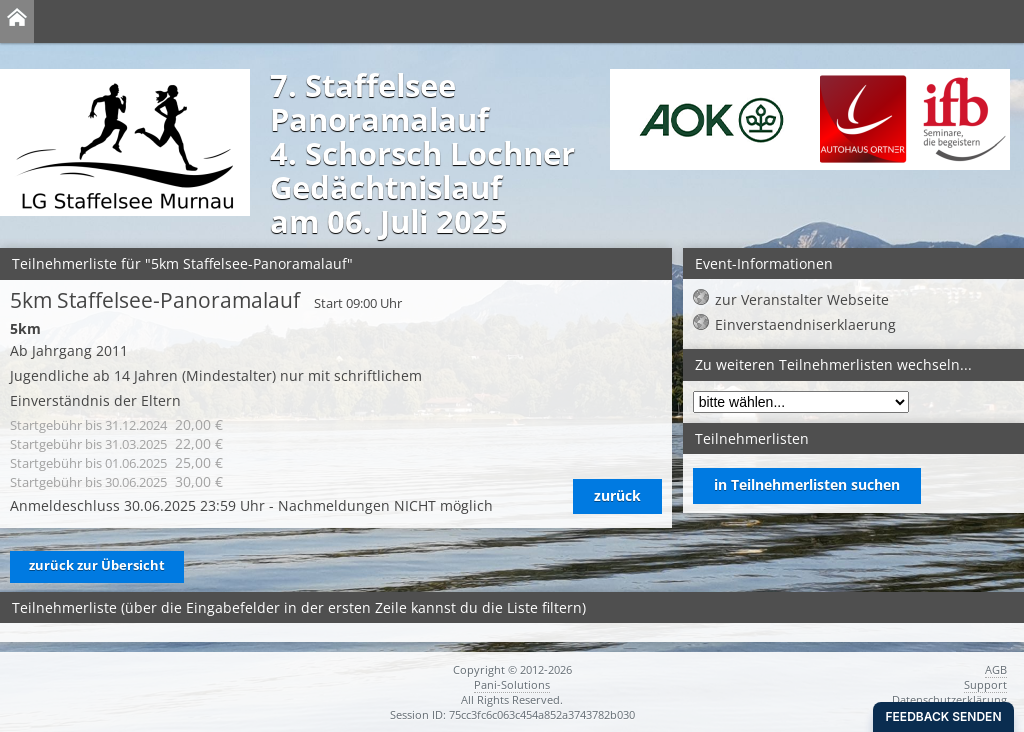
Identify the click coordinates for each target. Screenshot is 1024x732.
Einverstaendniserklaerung (805, 324)
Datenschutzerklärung (949, 699)
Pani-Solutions (512, 684)
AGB (996, 669)
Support (985, 684)
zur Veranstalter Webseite (802, 299)
